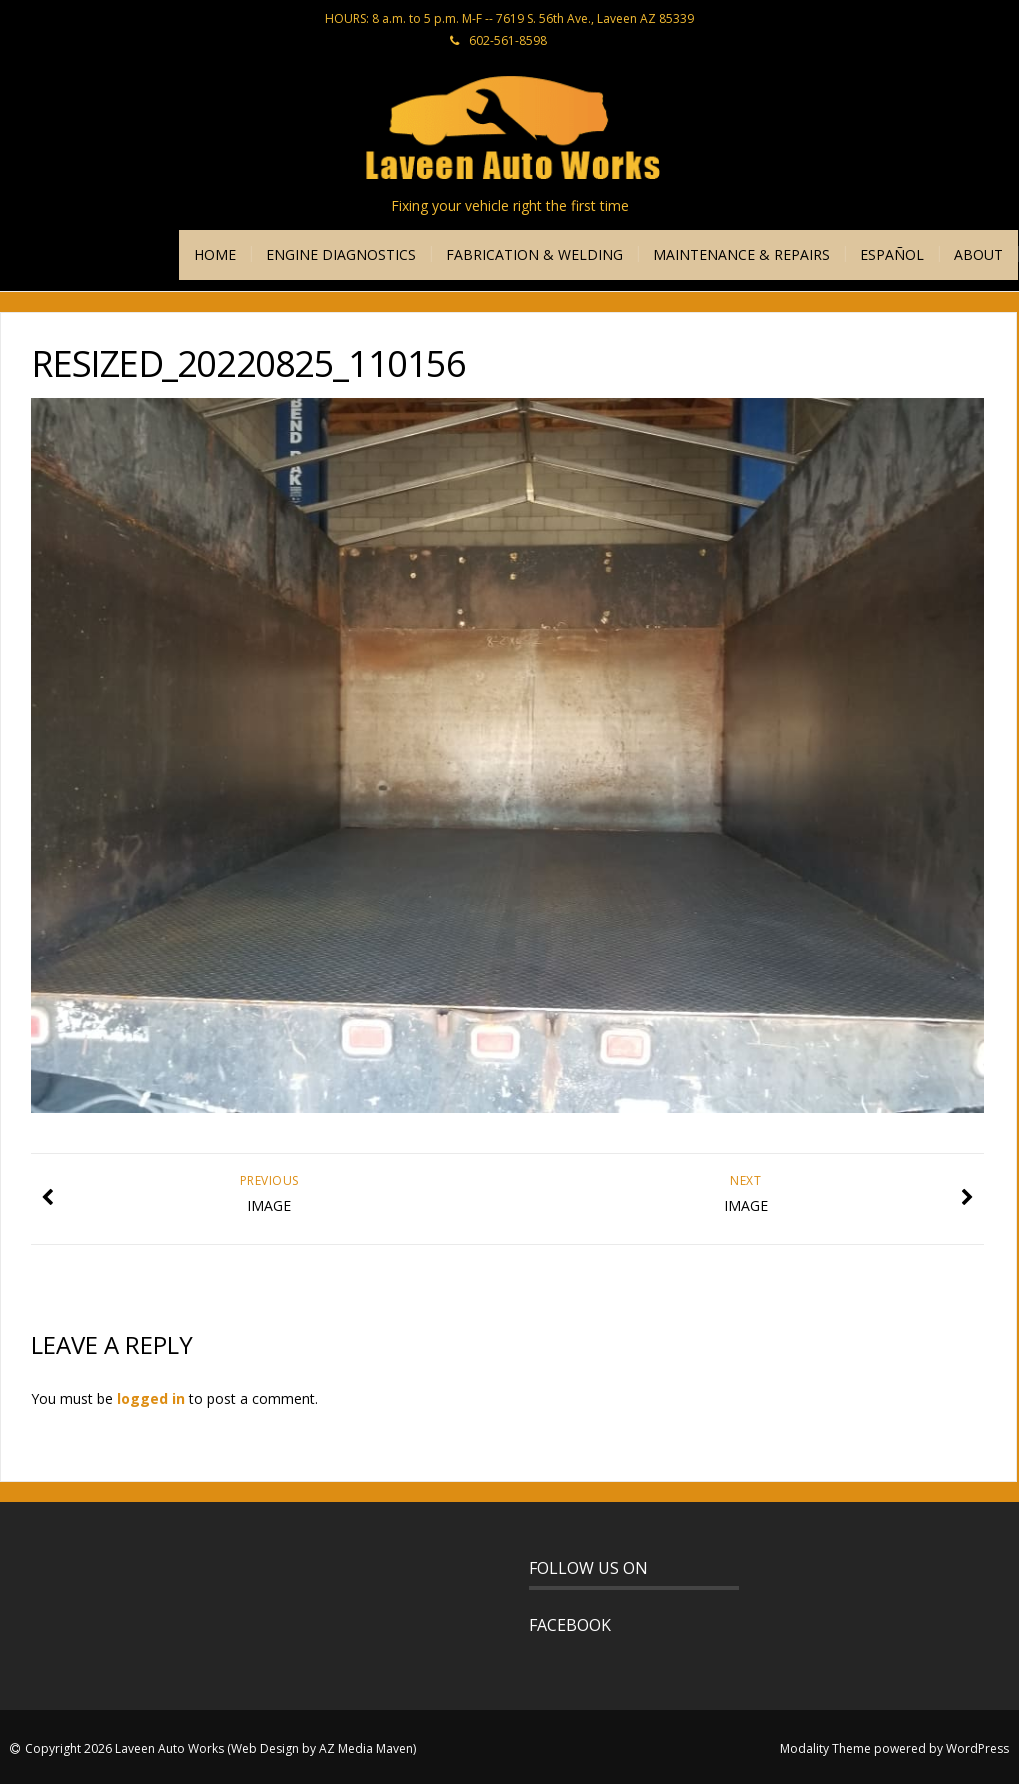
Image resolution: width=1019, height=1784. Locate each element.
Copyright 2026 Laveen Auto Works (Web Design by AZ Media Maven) (220, 1748)
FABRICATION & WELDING (534, 254)
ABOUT (978, 254)
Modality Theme (825, 1748)
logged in (151, 1398)
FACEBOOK (570, 1625)
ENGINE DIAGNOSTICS (341, 254)
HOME (215, 254)
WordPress (977, 1748)
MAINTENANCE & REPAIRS (741, 254)
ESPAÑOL (892, 254)
